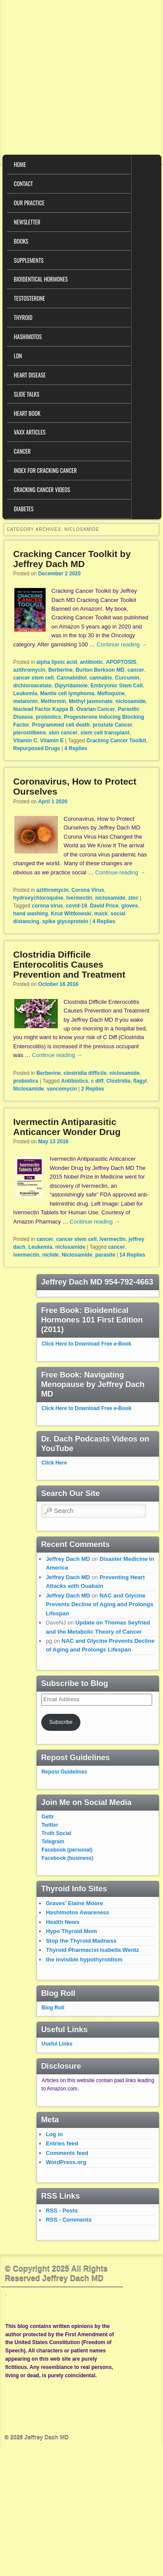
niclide (50, 1255)
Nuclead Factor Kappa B (43, 709)
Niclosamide (28, 1089)
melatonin (25, 701)
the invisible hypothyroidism (84, 1959)
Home (20, 164)
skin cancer (63, 733)
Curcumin (127, 678)
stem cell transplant (105, 733)
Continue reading (121, 644)
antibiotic (91, 662)
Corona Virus (87, 890)
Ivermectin (79, 898)
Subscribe (60, 1722)
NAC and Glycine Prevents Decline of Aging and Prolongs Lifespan (99, 1604)
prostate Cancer (112, 725)
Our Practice (29, 202)
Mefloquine (111, 693)
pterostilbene (29, 733)
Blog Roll (52, 2008)
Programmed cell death (61, 725)
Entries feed (62, 2143)
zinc (133, 898)
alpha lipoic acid (57, 662)
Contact (23, 183)
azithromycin (29, 670)
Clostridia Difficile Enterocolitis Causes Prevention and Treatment (69, 964)
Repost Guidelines (64, 1772)
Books (21, 241)
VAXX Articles (30, 432)
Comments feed (67, 2153)
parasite (105, 1255)
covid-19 (76, 906)
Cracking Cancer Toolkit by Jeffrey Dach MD (71, 559)
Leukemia (25, 693)
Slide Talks (27, 394)
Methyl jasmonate (91, 701)
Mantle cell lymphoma (67, 693)
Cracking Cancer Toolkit (116, 740)
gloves (129, 906)
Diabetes (23, 508)
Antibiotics (74, 1081)
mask (101, 914)
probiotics (48, 717)
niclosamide (131, 701)
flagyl (140, 1081)
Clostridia (118, 1081)
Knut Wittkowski (71, 914)
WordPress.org (66, 2162)
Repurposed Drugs (36, 748)
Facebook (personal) (66, 1850)
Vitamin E (51, 740)
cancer (135, 670)
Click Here (54, 1463)
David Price (104, 906)
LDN (18, 355)
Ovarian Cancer (96, 709)
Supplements (28, 260)
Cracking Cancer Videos (42, 489)
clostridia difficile (84, 1073)
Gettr (47, 1817)
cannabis (101, 678)
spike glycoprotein (65, 921)
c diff (97, 1081)
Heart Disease (30, 374)
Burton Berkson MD (100, 670)
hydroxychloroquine (38, 898)
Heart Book (27, 413)
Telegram (52, 1842)
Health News (62, 1922)
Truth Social (56, 1833)
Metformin (53, 701)
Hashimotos (28, 336)
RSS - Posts (62, 2210)
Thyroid (23, 317)
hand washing (30, 914)
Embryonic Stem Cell (116, 686)
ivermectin (26, 1255)
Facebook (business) (67, 1858)
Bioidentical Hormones (41, 279)
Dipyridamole (71, 686)
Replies (75, 748)
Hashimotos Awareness (77, 1912)
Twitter (49, 1825)
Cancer (22, 451)
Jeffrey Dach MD (68, 1559)
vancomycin (62, 1089)
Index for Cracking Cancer (45, 470)
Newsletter (27, 221)
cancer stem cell (33, 678)
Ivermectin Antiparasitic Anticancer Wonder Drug (66, 1127)
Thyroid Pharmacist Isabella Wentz (92, 1950)
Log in (54, 2134)
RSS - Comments (68, 2219)
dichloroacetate (32, 686)
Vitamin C (25, 740)
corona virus (47, 906)
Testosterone (29, 298)
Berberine (60, 670)
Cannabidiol (71, 678)
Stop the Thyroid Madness (81, 1940)
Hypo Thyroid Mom (71, 1931)
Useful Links (56, 2044)
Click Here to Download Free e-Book (86, 1344)
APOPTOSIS (121, 662)
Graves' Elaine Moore (74, 1903)
